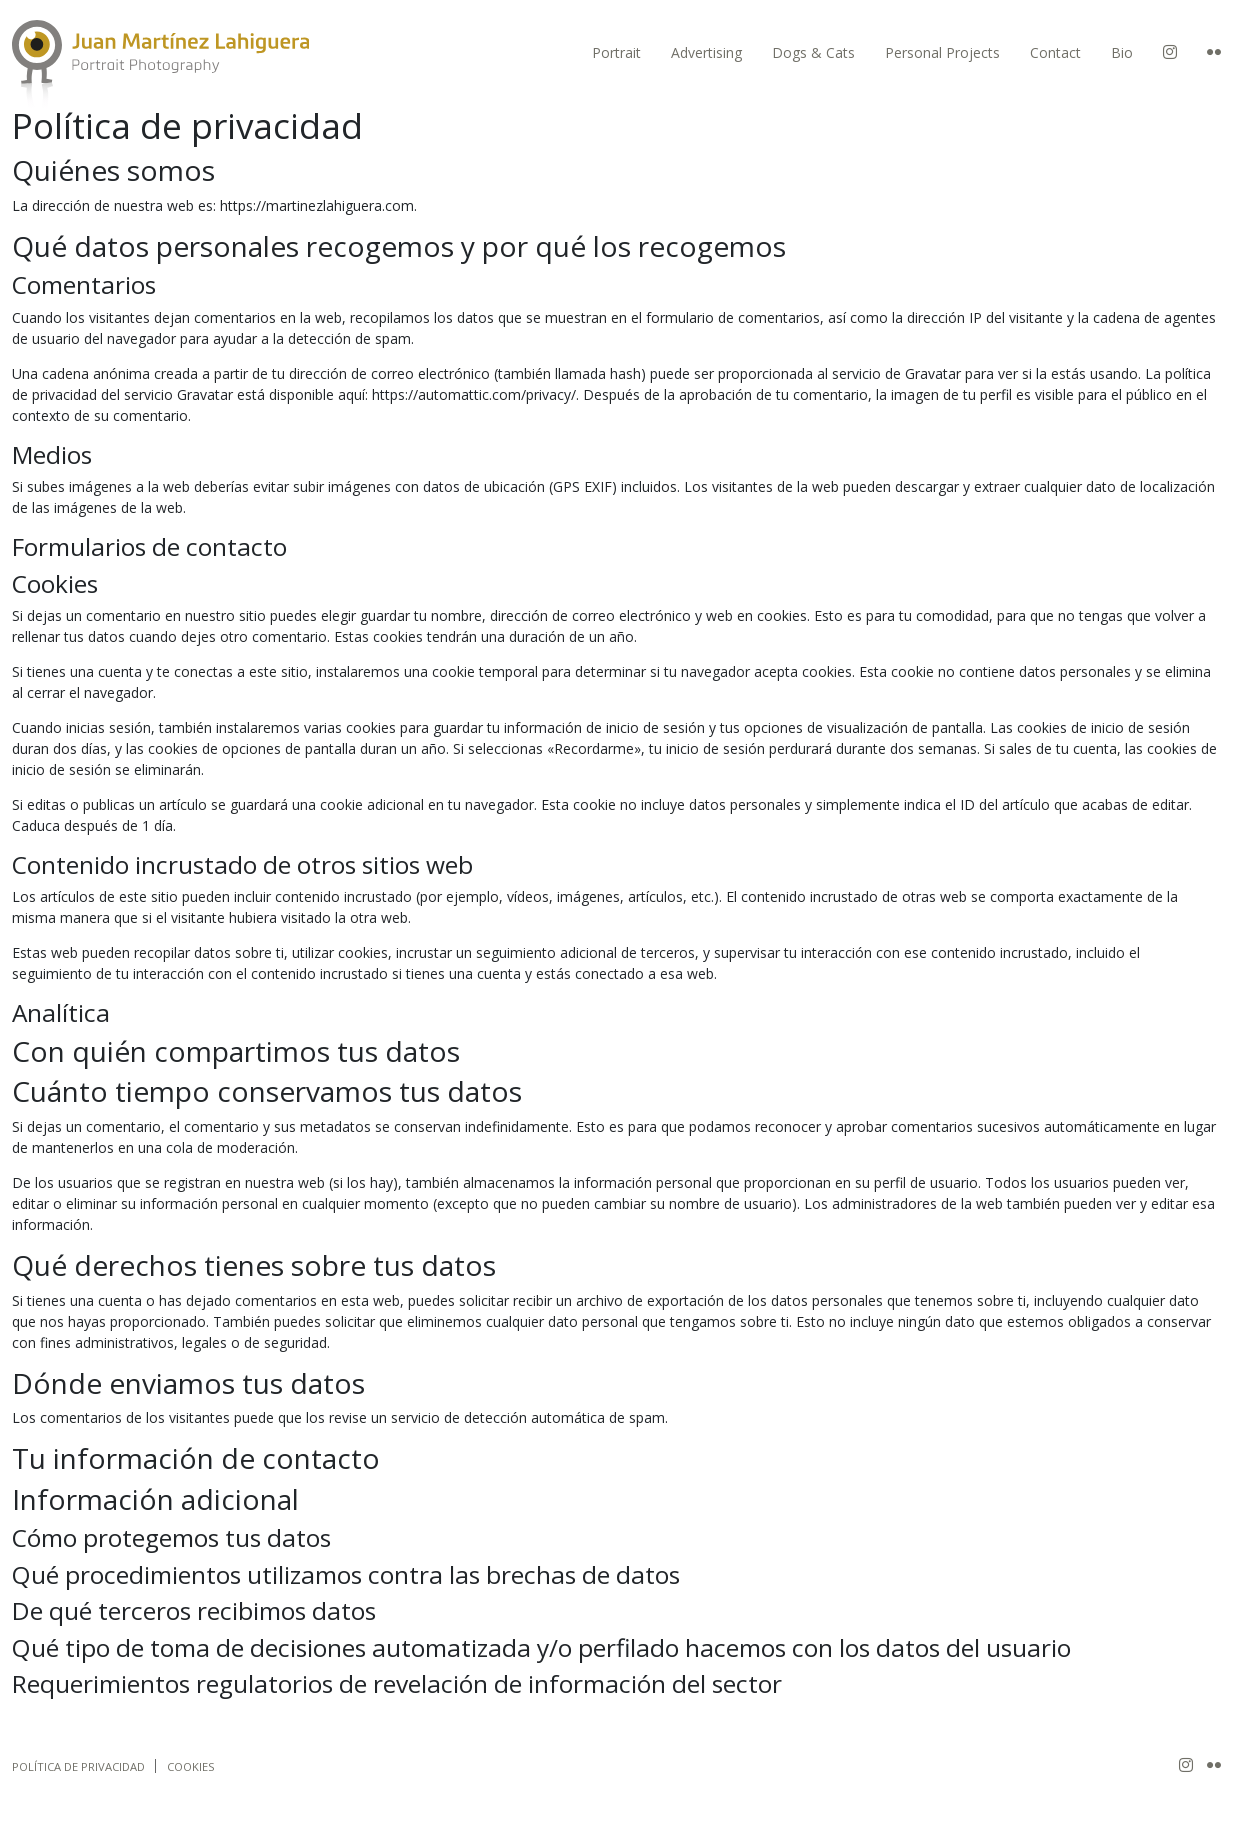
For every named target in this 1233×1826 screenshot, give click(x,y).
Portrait (616, 52)
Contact (1055, 52)
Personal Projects (942, 52)
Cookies (191, 1766)
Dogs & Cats (813, 52)
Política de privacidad (78, 1766)
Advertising (706, 52)
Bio (1122, 52)
